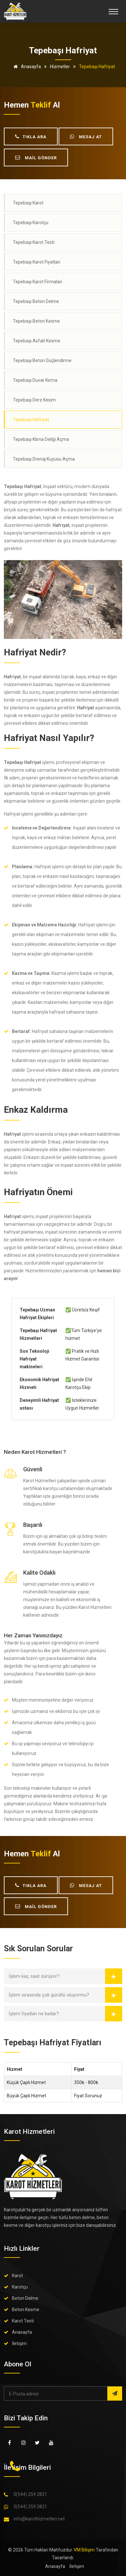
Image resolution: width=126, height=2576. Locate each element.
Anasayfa (26, 66)
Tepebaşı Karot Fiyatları (36, 262)
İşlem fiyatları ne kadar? (34, 2014)
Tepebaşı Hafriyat (31, 419)
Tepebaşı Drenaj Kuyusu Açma (44, 459)
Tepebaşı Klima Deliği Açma (41, 439)
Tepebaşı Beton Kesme (36, 321)
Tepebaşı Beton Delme (36, 301)
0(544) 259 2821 (30, 2494)
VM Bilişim (84, 2549)
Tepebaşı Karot (28, 202)
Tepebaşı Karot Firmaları (37, 281)
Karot (17, 2275)
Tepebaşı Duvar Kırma (35, 380)
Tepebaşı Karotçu (30, 222)
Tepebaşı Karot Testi (33, 242)
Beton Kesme (25, 2309)
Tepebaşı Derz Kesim (34, 399)
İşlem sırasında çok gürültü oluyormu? (49, 1995)
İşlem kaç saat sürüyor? (34, 1976)
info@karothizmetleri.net (39, 2518)
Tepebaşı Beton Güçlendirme (42, 360)
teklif (41, 105)
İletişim (19, 2343)
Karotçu (20, 2286)
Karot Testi (23, 2320)
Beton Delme (25, 2298)
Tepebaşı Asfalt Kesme (36, 340)
